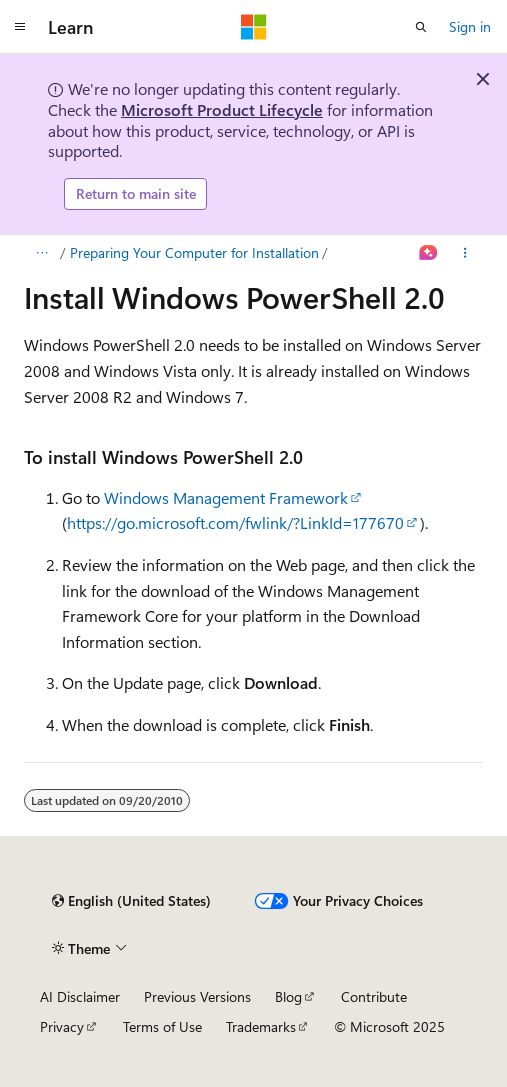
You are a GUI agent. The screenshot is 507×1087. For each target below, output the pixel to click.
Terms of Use (162, 1026)
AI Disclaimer (80, 996)
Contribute (374, 996)
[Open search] (421, 27)
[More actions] (465, 253)
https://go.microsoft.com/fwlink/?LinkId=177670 (235, 522)
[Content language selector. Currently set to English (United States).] (131, 901)
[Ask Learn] (428, 253)
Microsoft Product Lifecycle (222, 109)
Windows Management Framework (226, 497)
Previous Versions (197, 996)
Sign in (470, 26)
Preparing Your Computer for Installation (194, 252)
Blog (288, 996)
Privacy (62, 1026)
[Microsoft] (254, 27)
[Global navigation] (20, 27)
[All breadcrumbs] (41, 253)
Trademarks (261, 1026)
